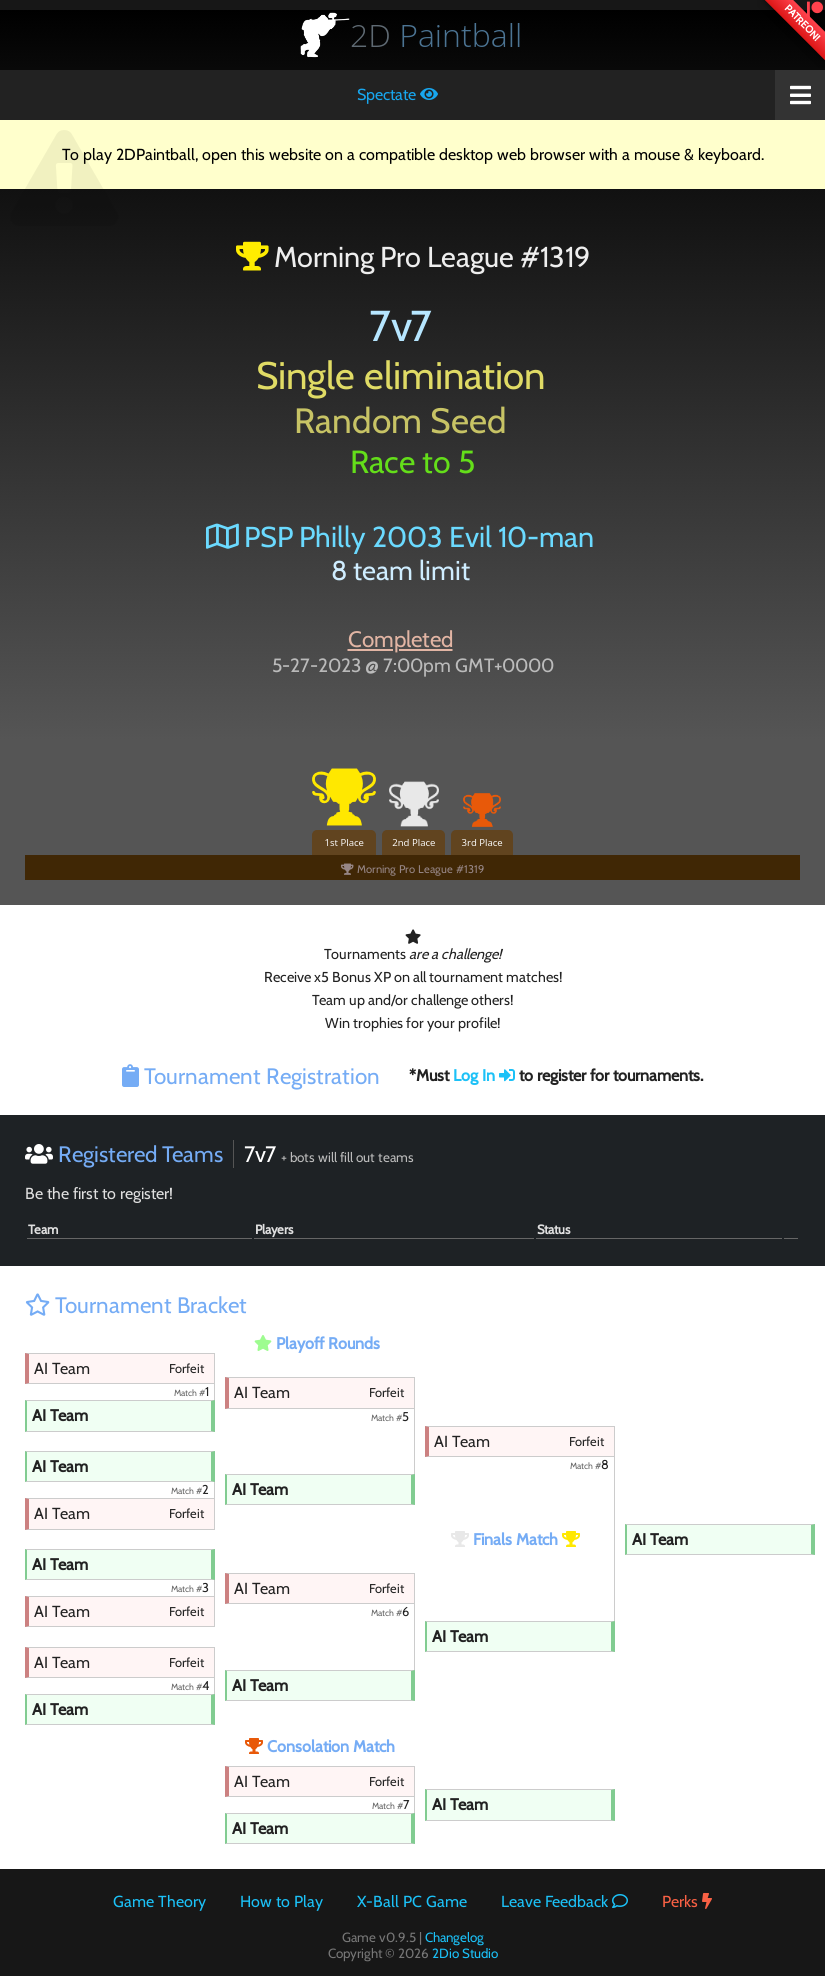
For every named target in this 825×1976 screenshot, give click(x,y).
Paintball (436, 34)
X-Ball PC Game (412, 1901)
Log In (484, 1075)
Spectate (397, 94)
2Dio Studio (465, 1953)
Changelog (454, 1937)
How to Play (281, 1901)
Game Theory (159, 1901)
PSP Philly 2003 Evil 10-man (400, 536)
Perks (687, 1901)
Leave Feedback (564, 1901)
